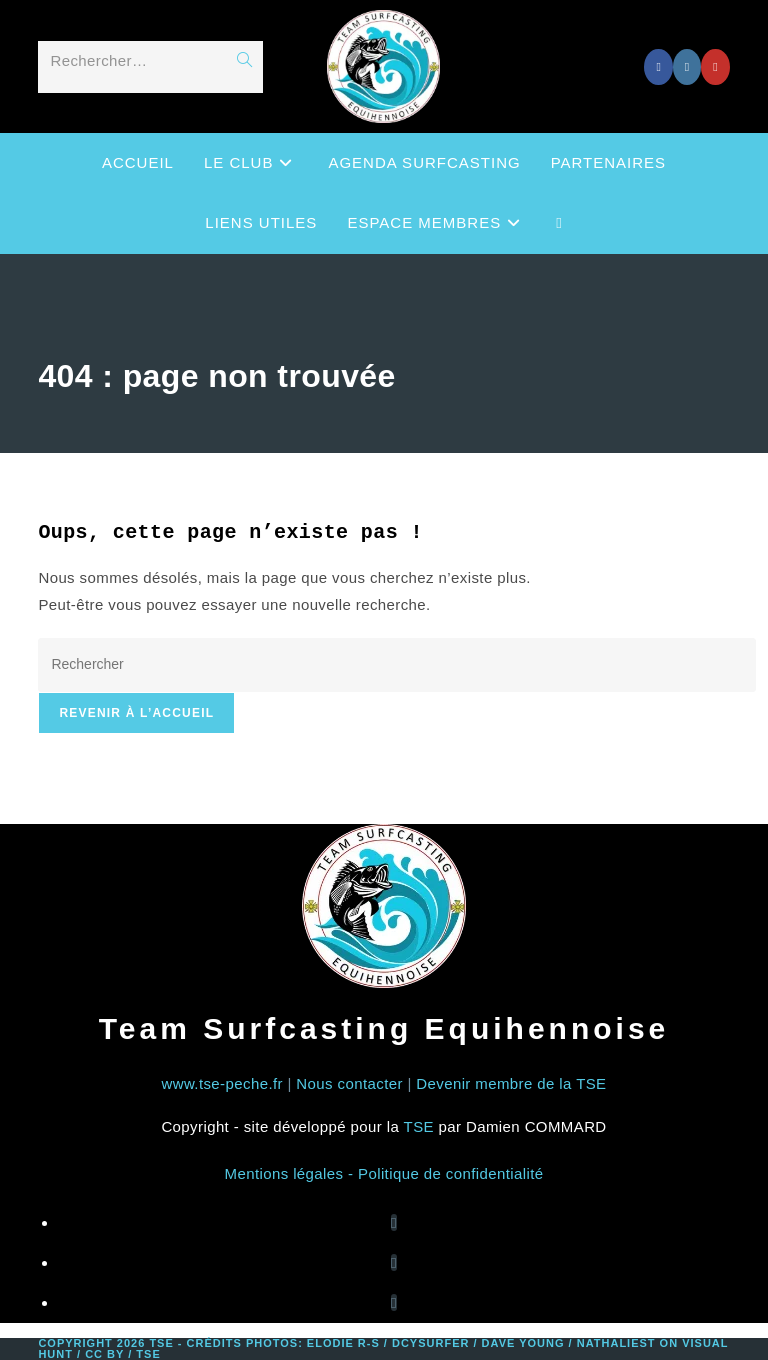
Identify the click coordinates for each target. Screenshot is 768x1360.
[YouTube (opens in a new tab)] (715, 67)
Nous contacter (349, 1083)
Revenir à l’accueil (136, 713)
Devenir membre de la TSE (511, 1083)
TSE (419, 1126)
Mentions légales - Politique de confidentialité (384, 1173)
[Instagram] (394, 1262)
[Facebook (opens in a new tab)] (658, 67)
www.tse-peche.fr (221, 1083)
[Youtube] (394, 1302)
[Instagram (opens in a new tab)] (687, 67)
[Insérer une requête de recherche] (396, 665)
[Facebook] (394, 1222)
